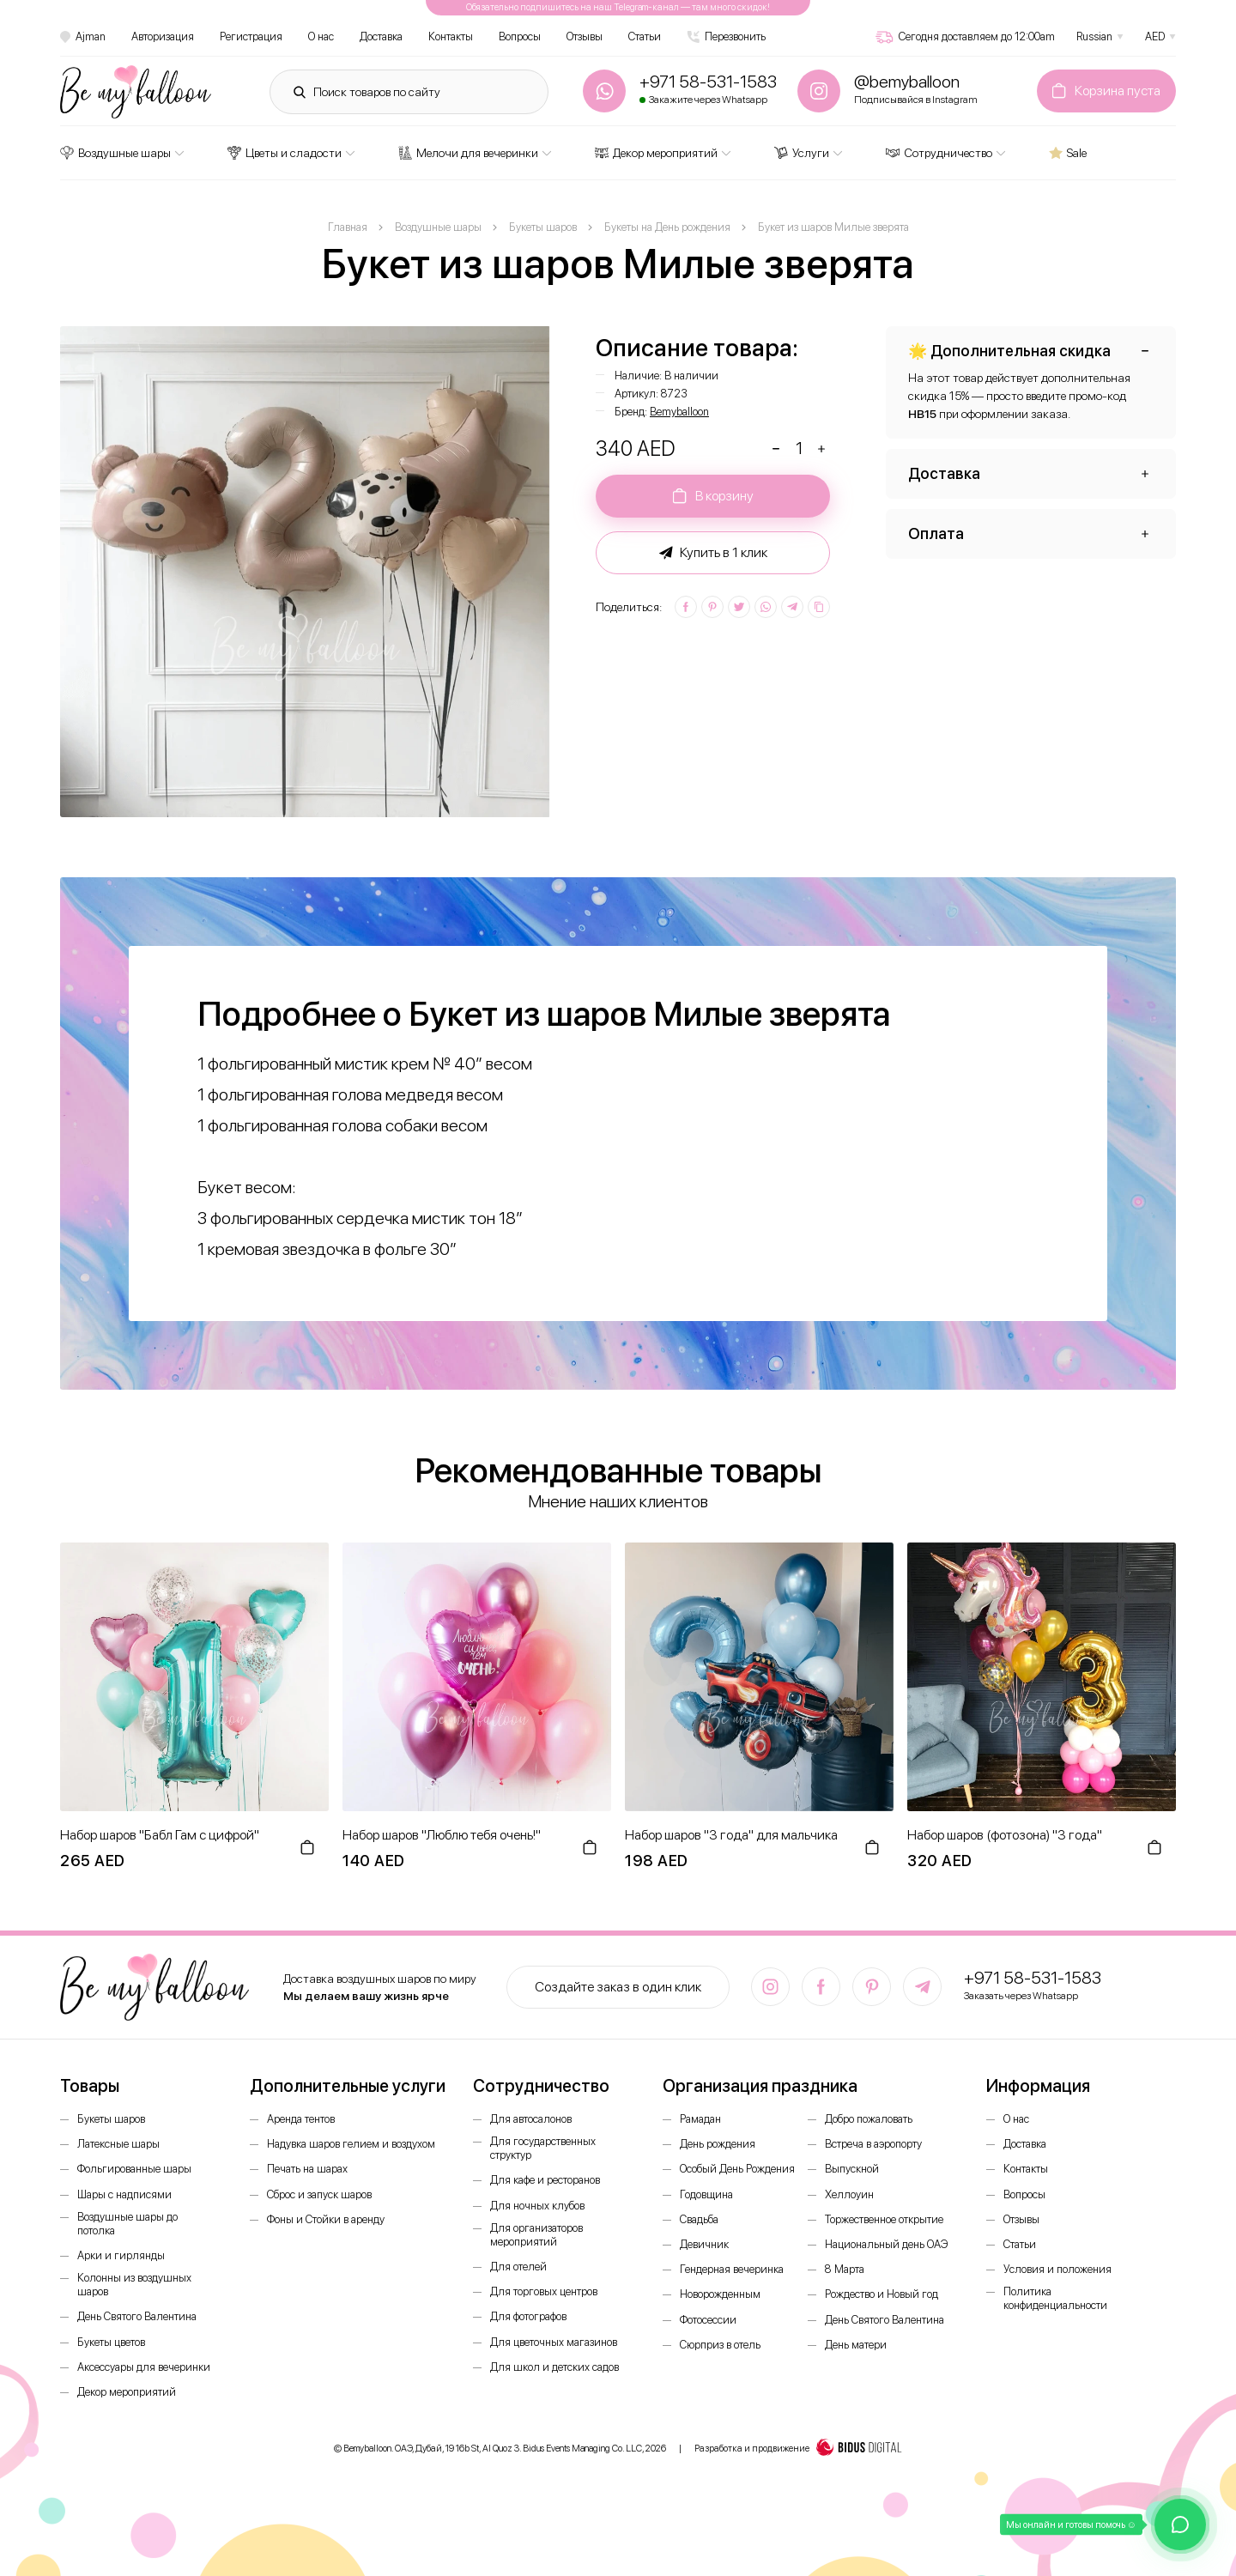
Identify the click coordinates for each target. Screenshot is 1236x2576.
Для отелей (518, 2266)
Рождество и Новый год (881, 2294)
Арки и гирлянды (121, 2255)
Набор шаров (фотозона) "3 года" (1004, 1835)
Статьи (644, 36)
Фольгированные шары (134, 2168)
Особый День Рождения (737, 2168)
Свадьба (699, 2219)
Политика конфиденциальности (1055, 2298)
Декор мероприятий (656, 153)
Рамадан (700, 2118)
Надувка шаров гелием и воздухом (351, 2143)
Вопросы (520, 36)
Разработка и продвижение (798, 2449)
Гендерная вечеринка (732, 2269)
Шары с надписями (124, 2194)
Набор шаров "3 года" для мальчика (731, 1835)
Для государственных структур (543, 2148)
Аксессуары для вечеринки (143, 2367)
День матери (856, 2344)
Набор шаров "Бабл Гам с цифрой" (159, 1835)
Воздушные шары (115, 153)
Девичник (704, 2244)
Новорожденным (720, 2294)
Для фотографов (528, 2316)
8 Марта (844, 2269)
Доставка (381, 36)
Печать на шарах (307, 2168)
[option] (305, 571)
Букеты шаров (111, 2118)
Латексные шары (118, 2143)
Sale (1068, 153)
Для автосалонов (531, 2118)
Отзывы (584, 36)
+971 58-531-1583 (1032, 1977)
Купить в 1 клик (713, 552)
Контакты (450, 36)
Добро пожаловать (868, 2118)
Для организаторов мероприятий (536, 2234)
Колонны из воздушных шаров (134, 2284)
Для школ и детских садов (554, 2367)
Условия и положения (1057, 2269)
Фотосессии (708, 2319)
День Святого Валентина (137, 2316)
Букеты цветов (111, 2342)
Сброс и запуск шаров (319, 2194)
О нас (321, 36)
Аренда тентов (301, 2118)
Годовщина (706, 2194)
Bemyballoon (679, 411)
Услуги (801, 153)
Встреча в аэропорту (873, 2143)
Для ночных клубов (537, 2205)
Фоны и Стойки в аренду (326, 2219)
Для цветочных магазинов (553, 2342)
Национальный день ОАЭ (886, 2244)
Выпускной (852, 2168)
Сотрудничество (939, 153)
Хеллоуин (849, 2194)
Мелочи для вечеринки (468, 153)
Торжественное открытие (884, 2219)
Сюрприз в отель (720, 2344)
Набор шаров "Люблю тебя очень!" (441, 1835)
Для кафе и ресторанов (545, 2179)
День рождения (717, 2143)
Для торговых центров (543, 2291)
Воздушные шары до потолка (127, 2223)
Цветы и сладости (284, 153)
